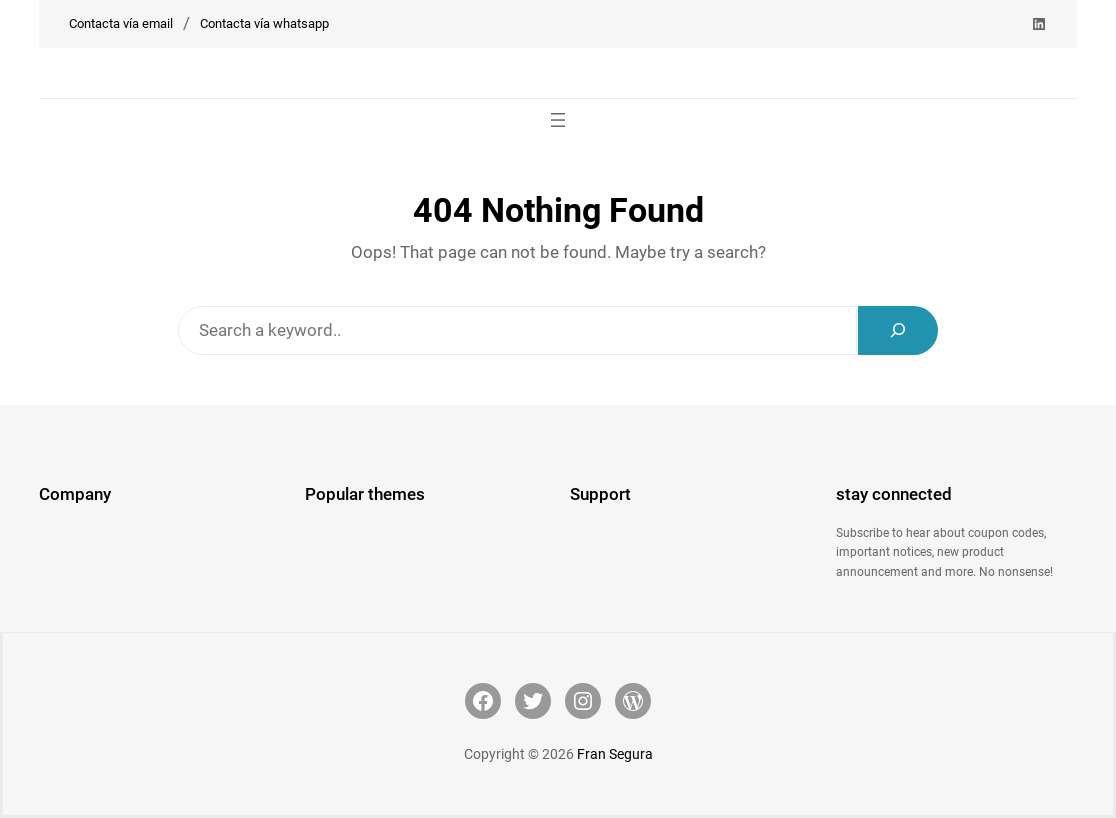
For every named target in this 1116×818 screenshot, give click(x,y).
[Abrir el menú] (558, 120)
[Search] (898, 330)
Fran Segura (615, 754)
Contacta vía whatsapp (264, 23)
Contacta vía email (121, 23)
